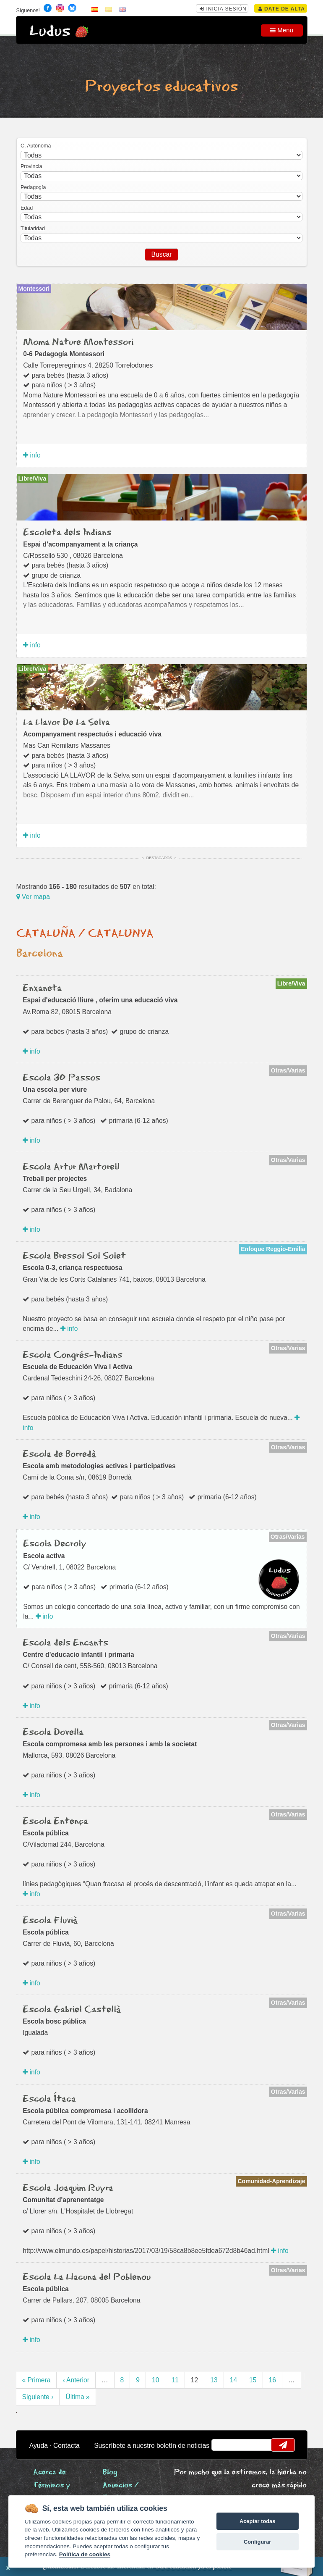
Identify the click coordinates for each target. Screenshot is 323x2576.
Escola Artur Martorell (71, 1167)
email (223, 2445)
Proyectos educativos (161, 86)
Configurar (257, 2542)
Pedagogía (33, 187)
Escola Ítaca (49, 2099)
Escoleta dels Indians (67, 533)
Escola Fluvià (50, 1921)
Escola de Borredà (59, 1454)
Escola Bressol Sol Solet (74, 1256)
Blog (110, 2472)
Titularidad (33, 228)
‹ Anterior (76, 2380)
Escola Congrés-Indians (72, 1355)
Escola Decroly (54, 1544)
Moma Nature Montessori (78, 342)
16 (272, 2380)
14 (233, 2380)
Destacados (159, 858)
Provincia (31, 166)
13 (213, 2380)
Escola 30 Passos (61, 1078)
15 (252, 2380)
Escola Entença (55, 1821)
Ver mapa (33, 896)
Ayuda (38, 2445)
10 (155, 2380)
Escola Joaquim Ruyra (68, 2188)
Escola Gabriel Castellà (72, 2010)
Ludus (49, 31)
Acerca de (49, 2472)
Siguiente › (38, 2396)
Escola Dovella (53, 1732)
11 (174, 2380)
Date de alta (281, 9)
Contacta (66, 2445)
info (32, 455)
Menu (281, 30)
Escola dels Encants (65, 1643)
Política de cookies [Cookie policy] (84, 2554)
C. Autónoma (36, 146)
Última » (77, 2396)
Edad (27, 208)
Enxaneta (42, 988)
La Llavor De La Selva (66, 722)
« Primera (36, 2380)
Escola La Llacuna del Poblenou (87, 2277)
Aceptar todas (257, 2521)
